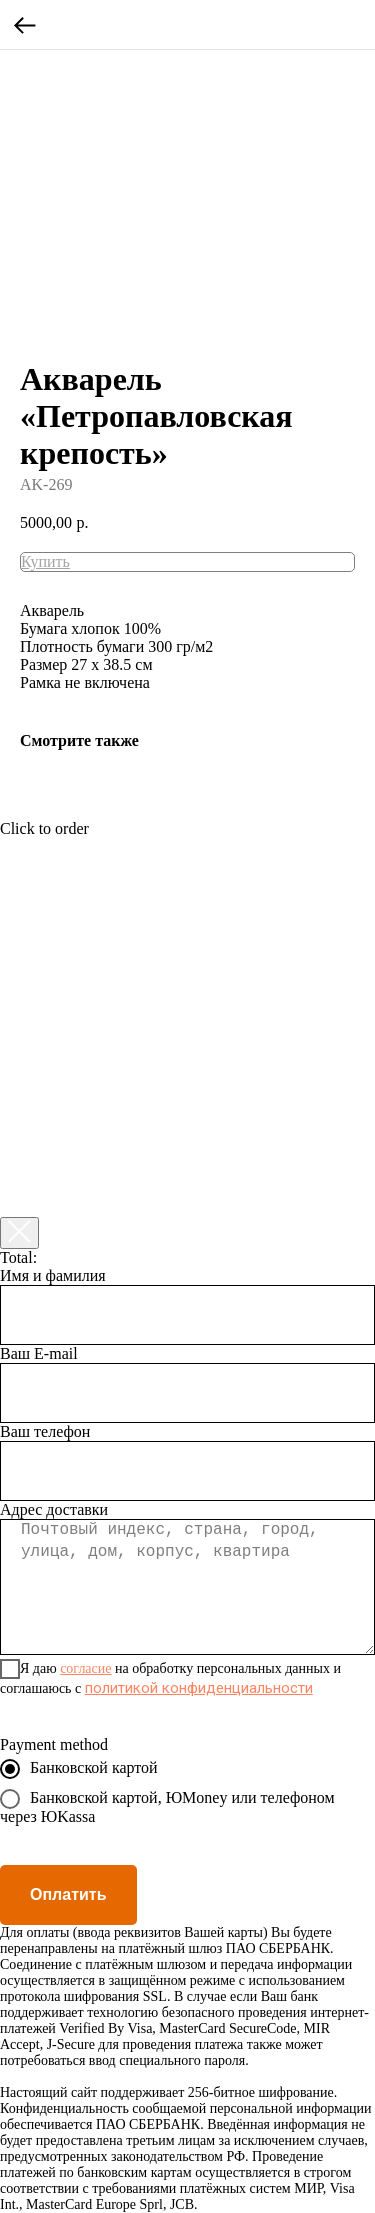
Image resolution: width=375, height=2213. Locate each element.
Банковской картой (79, 1769)
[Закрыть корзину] (19, 1233)
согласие (85, 1668)
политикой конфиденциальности (199, 1688)
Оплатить (68, 1894)
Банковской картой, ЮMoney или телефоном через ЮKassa (167, 1807)
